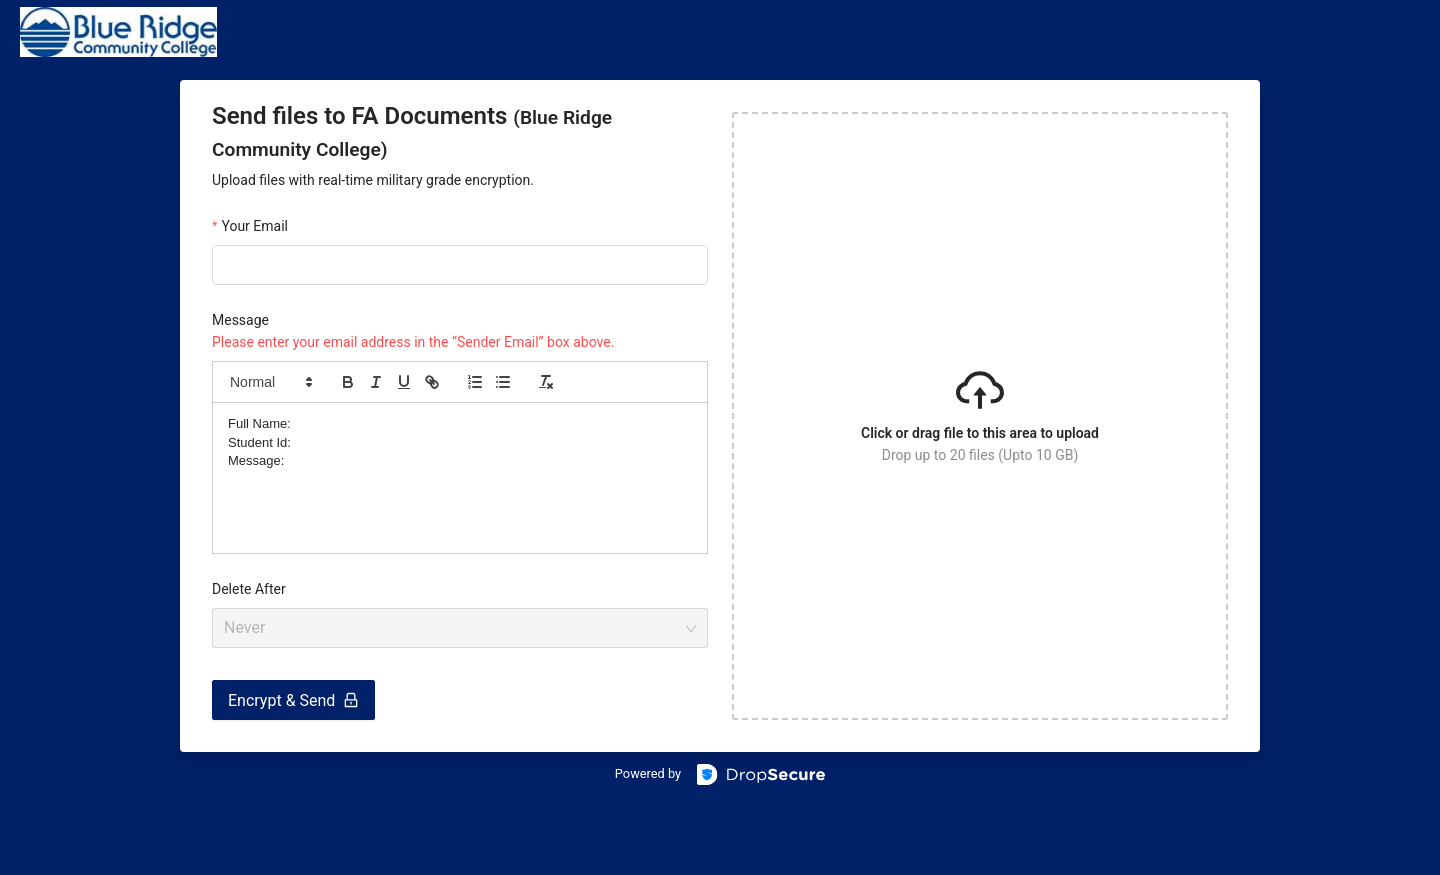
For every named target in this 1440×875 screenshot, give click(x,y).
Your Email (254, 226)
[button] (270, 382)
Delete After (249, 589)
